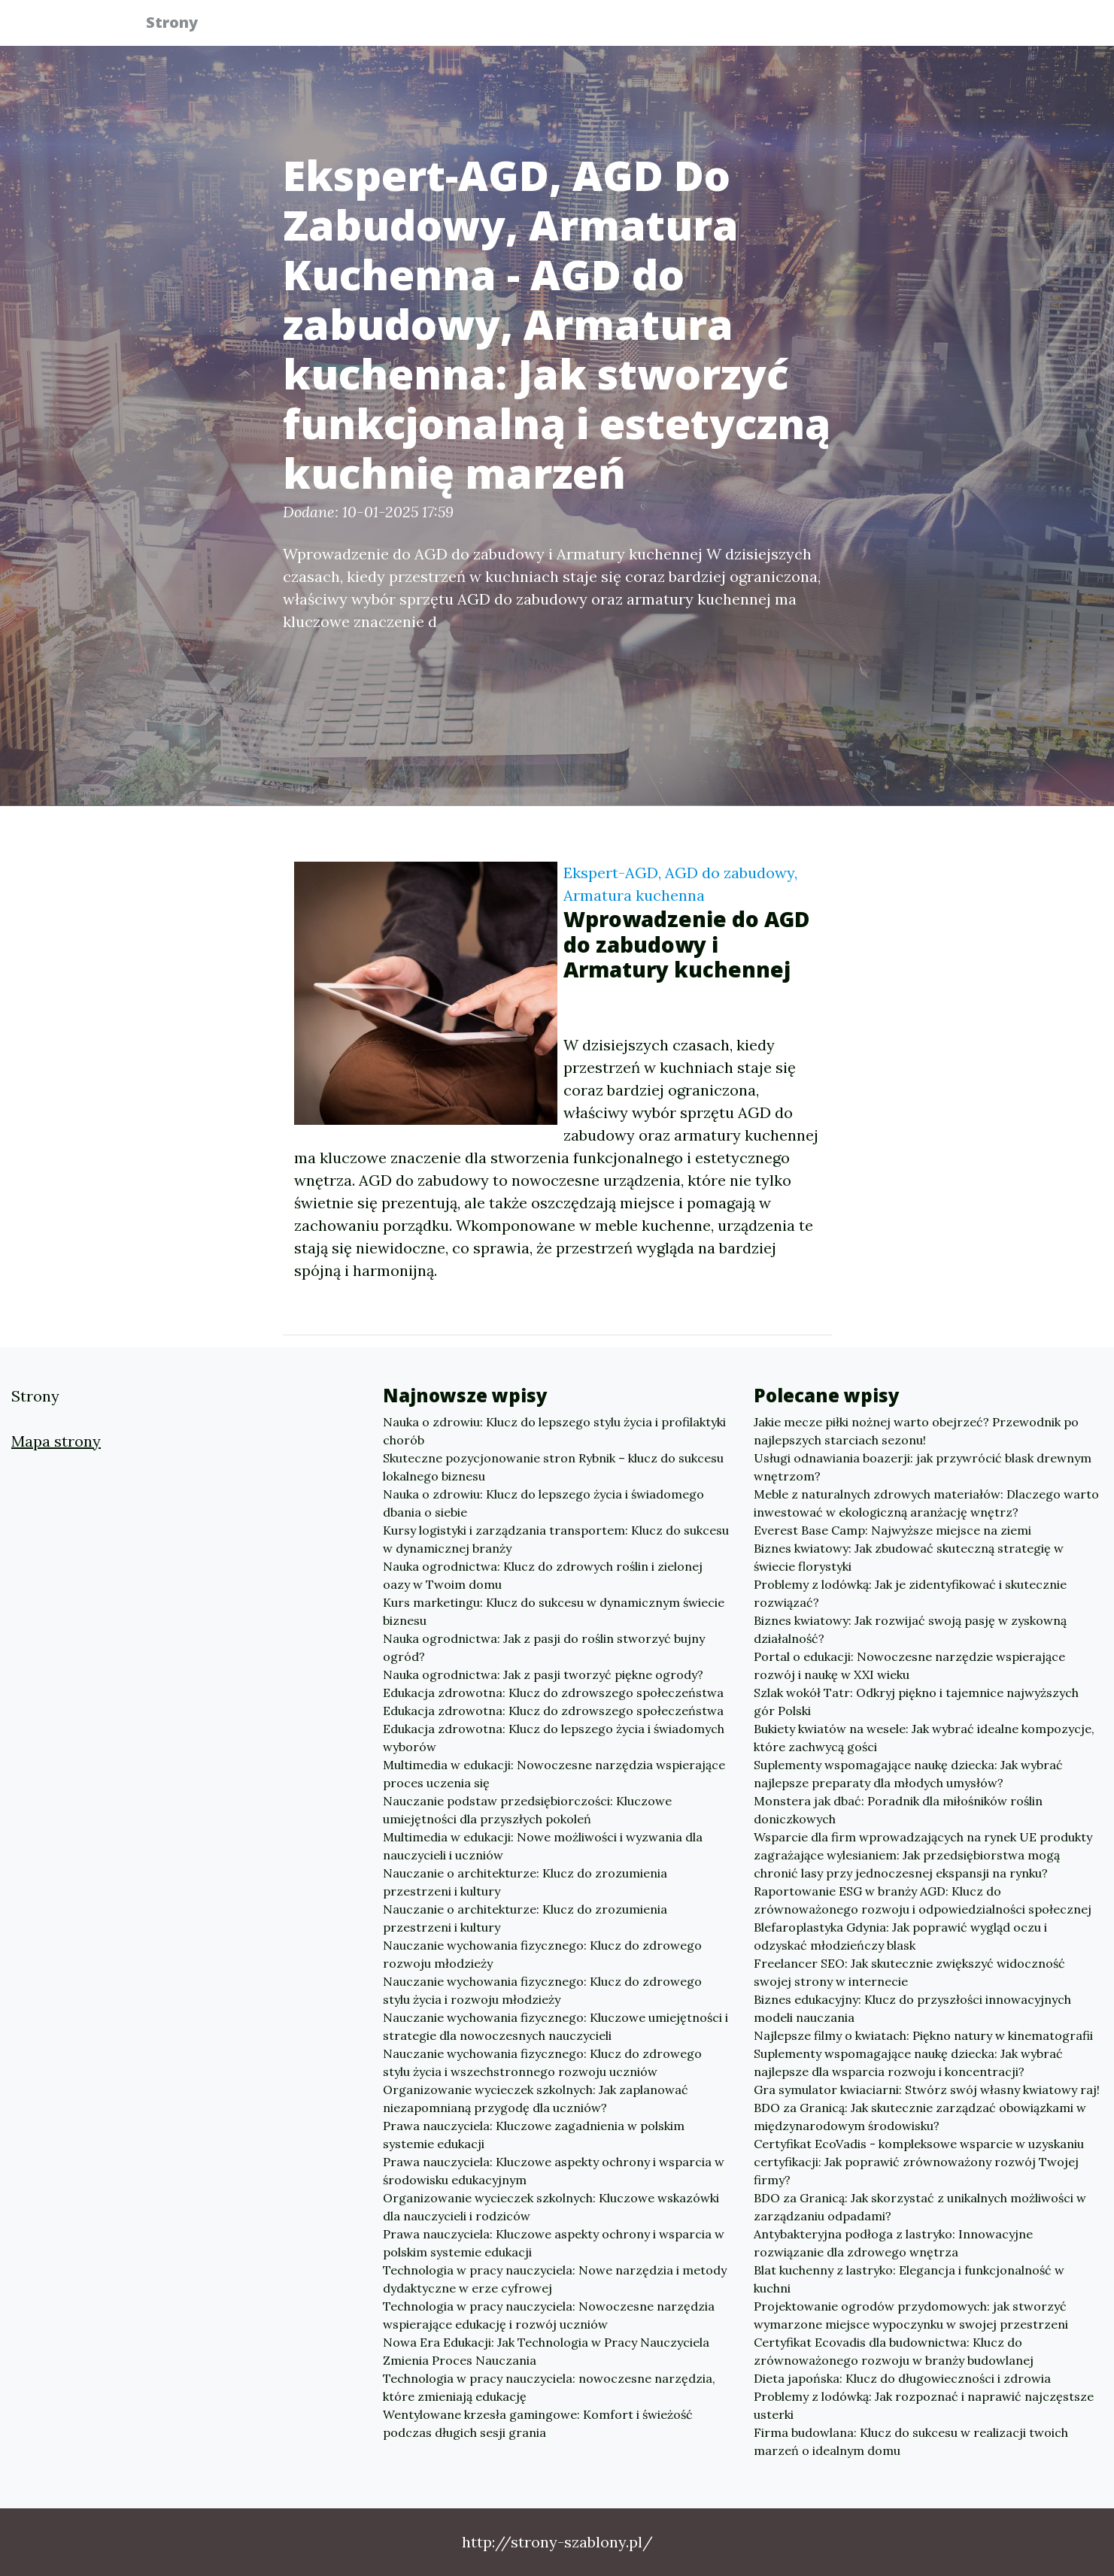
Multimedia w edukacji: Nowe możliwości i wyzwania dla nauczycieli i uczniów (543, 1845)
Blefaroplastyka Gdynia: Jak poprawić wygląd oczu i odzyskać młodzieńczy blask (900, 1936)
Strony (181, 24)
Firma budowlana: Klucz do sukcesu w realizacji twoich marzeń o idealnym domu (911, 2441)
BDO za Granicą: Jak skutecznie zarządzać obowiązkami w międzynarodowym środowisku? (920, 2116)
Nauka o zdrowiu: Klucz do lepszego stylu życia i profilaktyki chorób (554, 1430)
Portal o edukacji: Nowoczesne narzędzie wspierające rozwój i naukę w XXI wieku (909, 1665)
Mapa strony (56, 1441)
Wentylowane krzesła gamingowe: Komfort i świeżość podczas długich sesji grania (538, 2423)
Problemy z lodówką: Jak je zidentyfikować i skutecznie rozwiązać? (910, 1593)
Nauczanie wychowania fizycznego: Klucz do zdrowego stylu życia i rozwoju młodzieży (542, 1990)
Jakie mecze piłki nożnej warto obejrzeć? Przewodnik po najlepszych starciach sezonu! (916, 1430)
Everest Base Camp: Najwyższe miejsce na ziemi (892, 1530)
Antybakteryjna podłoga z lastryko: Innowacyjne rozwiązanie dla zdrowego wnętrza (893, 2242)
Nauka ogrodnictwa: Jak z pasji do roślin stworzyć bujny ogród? (544, 1647)
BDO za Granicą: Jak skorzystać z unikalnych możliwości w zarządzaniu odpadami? (920, 2206)
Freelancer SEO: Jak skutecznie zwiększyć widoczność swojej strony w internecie (909, 1972)
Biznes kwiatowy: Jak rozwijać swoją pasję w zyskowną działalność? (910, 1629)
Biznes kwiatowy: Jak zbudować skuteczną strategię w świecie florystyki (909, 1557)
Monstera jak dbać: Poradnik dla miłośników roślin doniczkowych (898, 1809)
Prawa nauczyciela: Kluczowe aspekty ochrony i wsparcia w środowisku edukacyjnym (553, 2170)
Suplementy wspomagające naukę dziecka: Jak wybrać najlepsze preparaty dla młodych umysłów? (908, 1773)
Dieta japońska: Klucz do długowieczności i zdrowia (902, 2378)
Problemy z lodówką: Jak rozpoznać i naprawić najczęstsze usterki (924, 2405)
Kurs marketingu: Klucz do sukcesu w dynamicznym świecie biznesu (553, 1611)
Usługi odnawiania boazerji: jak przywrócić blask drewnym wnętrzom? (922, 1466)
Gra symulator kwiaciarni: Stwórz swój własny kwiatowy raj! (927, 2089)
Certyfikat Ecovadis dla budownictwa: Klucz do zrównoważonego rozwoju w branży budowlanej (894, 2351)
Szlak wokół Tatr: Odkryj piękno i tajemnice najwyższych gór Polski (916, 1701)
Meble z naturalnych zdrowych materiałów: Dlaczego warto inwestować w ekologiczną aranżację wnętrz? (926, 1503)
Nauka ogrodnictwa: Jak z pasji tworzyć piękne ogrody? (543, 1674)
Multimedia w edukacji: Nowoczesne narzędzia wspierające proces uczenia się (554, 1773)
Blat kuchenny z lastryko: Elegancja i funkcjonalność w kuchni (909, 2279)
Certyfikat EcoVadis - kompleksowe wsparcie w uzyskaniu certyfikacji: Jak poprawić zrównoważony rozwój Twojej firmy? (919, 2161)
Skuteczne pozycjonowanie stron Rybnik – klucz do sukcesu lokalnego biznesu (553, 1466)
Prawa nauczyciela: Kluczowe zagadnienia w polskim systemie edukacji (533, 2134)
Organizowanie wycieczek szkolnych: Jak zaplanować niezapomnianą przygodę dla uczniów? (535, 2098)
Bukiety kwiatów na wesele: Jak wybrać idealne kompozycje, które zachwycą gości (924, 1737)
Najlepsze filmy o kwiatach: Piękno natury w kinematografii (923, 2035)
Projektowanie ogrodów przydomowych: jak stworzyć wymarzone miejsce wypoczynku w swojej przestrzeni (911, 2315)
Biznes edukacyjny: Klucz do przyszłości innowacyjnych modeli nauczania (912, 2008)
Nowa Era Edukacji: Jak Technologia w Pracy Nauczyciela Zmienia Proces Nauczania (546, 2351)
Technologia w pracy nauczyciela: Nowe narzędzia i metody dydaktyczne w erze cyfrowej (555, 2279)
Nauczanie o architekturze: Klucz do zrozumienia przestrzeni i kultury (525, 1882)
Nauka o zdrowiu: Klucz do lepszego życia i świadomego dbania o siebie (543, 1503)
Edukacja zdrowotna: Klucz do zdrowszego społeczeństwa (553, 1692)
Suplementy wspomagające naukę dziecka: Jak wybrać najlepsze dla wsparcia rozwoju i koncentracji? (908, 2062)
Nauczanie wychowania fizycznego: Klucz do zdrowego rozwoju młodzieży (542, 1954)
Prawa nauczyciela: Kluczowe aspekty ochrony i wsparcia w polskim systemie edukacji (553, 2242)
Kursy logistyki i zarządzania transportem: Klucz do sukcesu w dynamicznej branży (556, 1539)
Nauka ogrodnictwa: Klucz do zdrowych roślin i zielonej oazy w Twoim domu (543, 1575)
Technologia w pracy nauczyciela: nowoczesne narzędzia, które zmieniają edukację (549, 2387)
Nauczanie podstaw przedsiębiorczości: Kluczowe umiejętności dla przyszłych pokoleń (527, 1809)
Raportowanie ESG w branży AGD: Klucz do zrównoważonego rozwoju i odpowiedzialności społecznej (922, 1900)
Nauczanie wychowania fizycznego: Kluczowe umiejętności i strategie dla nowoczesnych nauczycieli (555, 2026)
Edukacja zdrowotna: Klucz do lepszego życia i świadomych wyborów (553, 1737)
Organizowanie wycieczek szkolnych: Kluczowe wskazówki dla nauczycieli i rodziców (551, 2206)
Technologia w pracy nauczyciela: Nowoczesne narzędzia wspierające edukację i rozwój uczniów (549, 2315)
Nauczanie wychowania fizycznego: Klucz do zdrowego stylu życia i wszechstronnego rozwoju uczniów (542, 2062)
